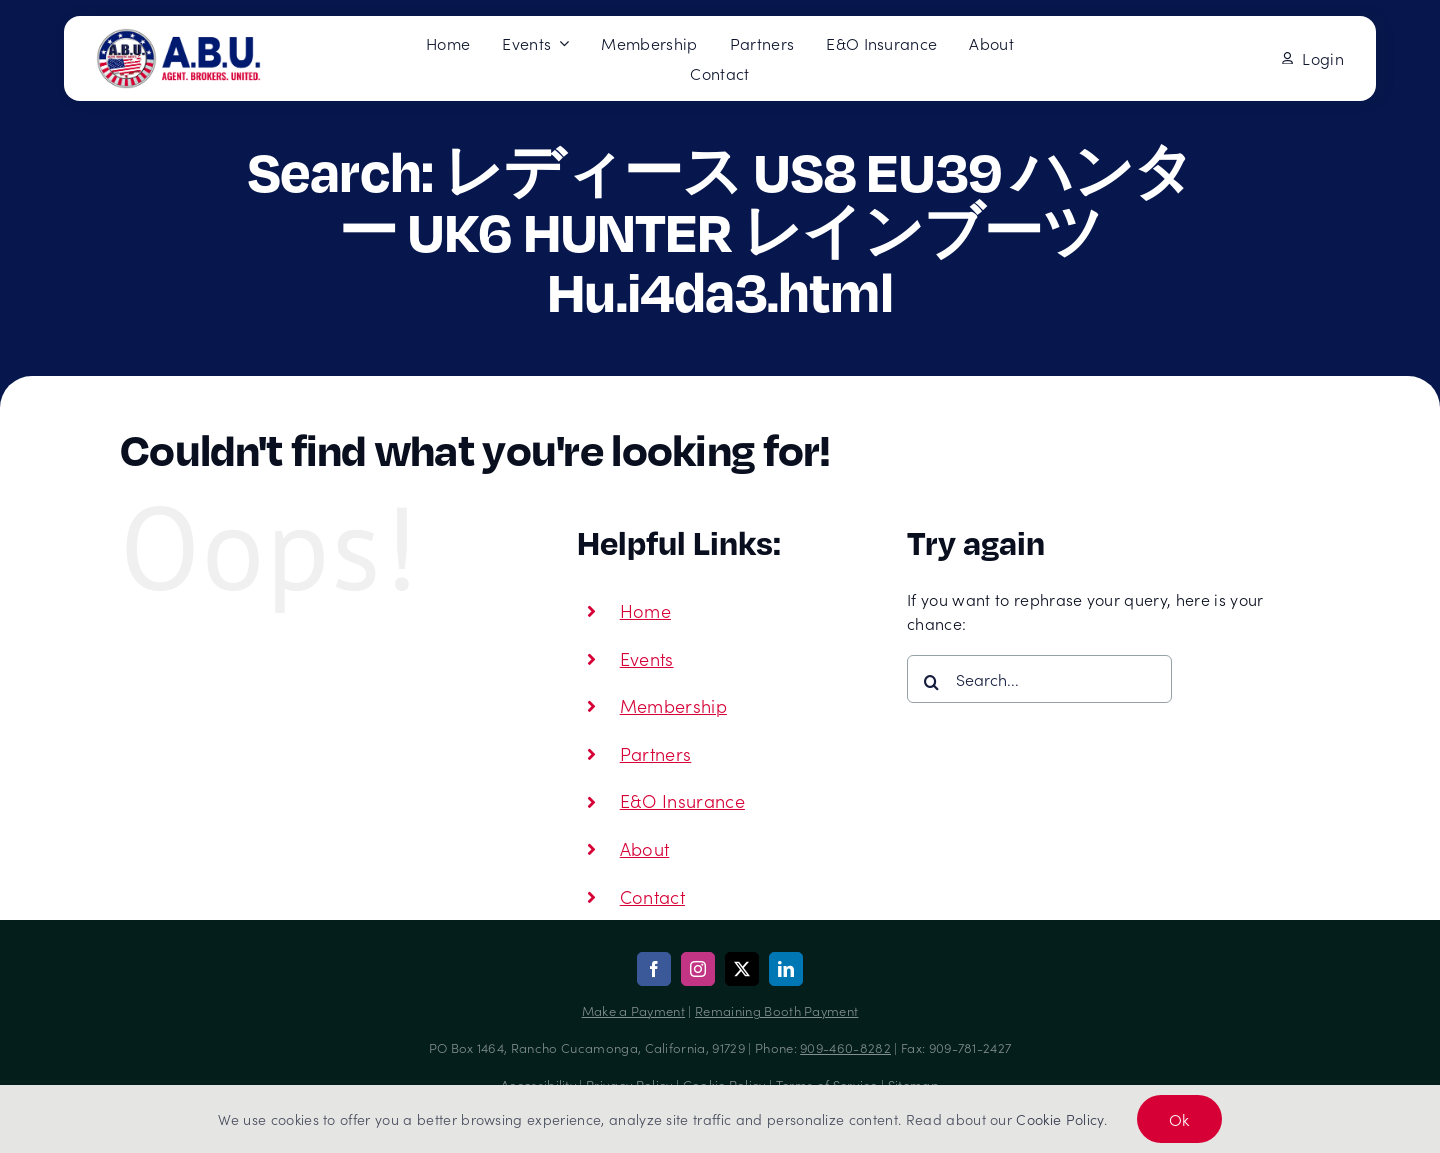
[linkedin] (786, 969)
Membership (673, 705)
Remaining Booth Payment (776, 1010)
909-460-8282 (845, 1047)
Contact (652, 896)
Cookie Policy (1059, 1119)
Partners (656, 753)
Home (645, 610)
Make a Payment (633, 1010)
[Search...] (1039, 679)
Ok (1179, 1119)
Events (647, 658)
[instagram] (698, 969)
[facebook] (654, 969)
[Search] (931, 682)
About (645, 848)
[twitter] (742, 969)
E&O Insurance (682, 800)
